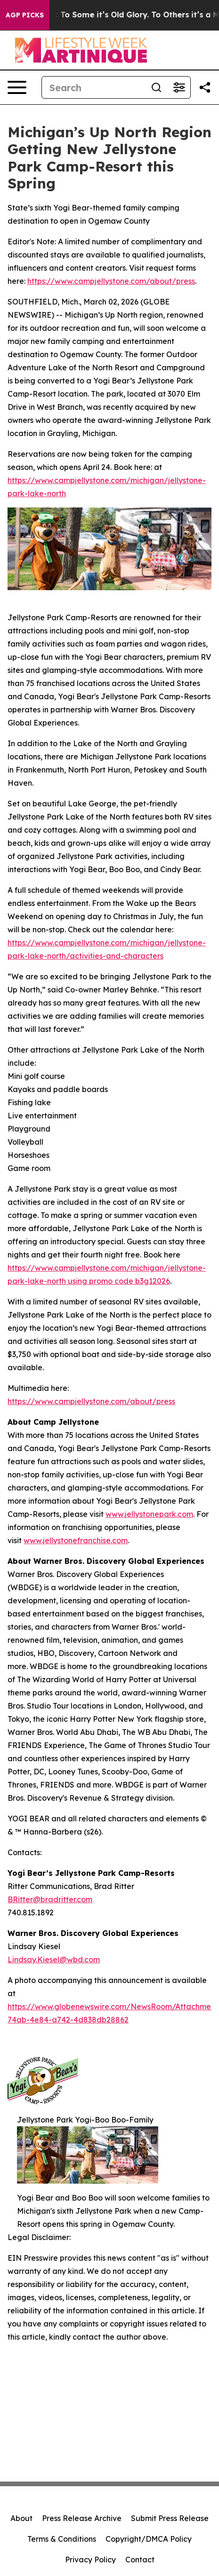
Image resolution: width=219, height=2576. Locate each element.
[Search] (93, 87)
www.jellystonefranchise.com (76, 1540)
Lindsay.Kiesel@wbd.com (54, 1959)
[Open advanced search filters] (179, 87)
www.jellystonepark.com (149, 1514)
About (21, 2518)
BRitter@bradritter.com (50, 1899)
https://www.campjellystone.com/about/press (111, 281)
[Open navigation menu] (17, 87)
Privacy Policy (90, 2559)
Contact (139, 2559)
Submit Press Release (170, 2518)
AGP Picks (25, 15)
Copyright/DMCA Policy (148, 2539)
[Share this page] (204, 87)
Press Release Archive (82, 2518)
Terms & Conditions (61, 2539)
